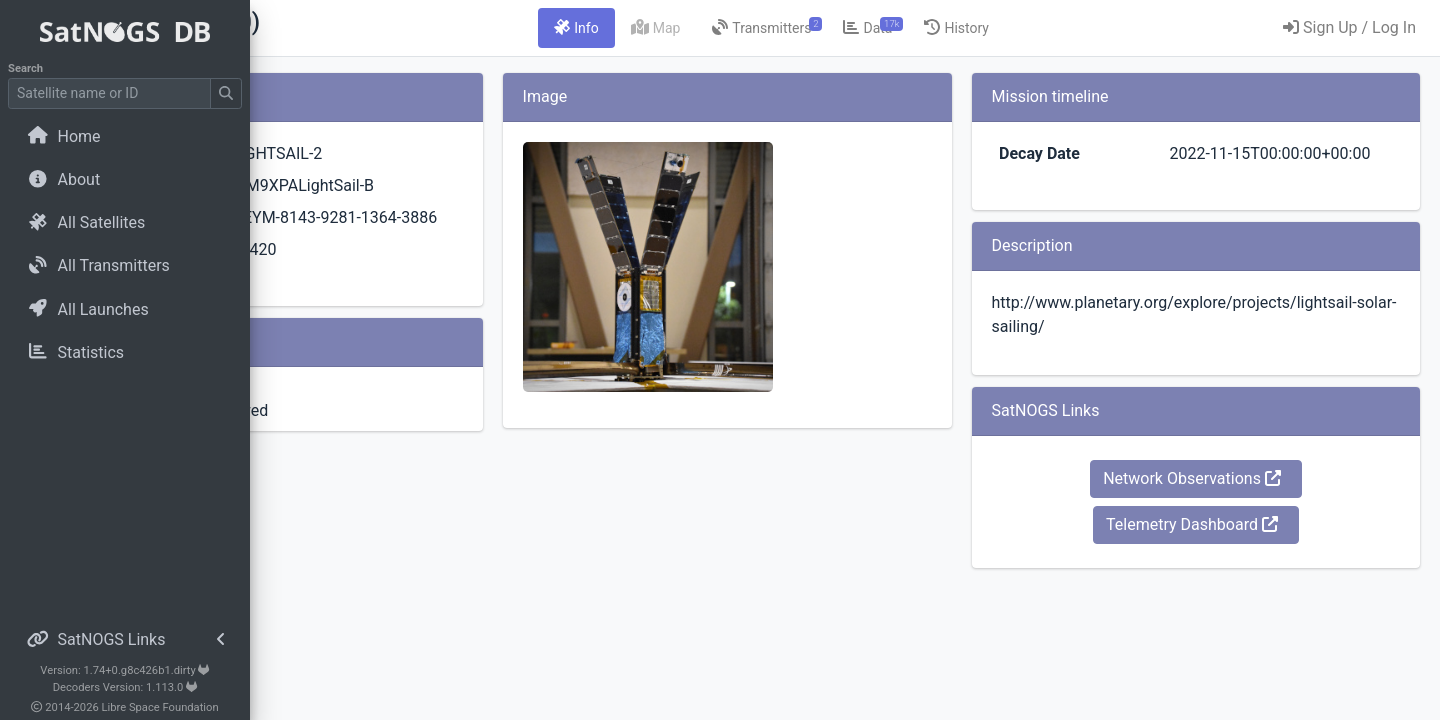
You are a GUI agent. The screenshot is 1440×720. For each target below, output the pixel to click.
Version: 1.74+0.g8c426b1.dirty (124, 670)
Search (25, 68)
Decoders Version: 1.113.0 (125, 687)
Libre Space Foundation (160, 707)
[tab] (698, 28)
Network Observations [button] (1233, 502)
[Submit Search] (226, 93)
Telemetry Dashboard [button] (1233, 548)
